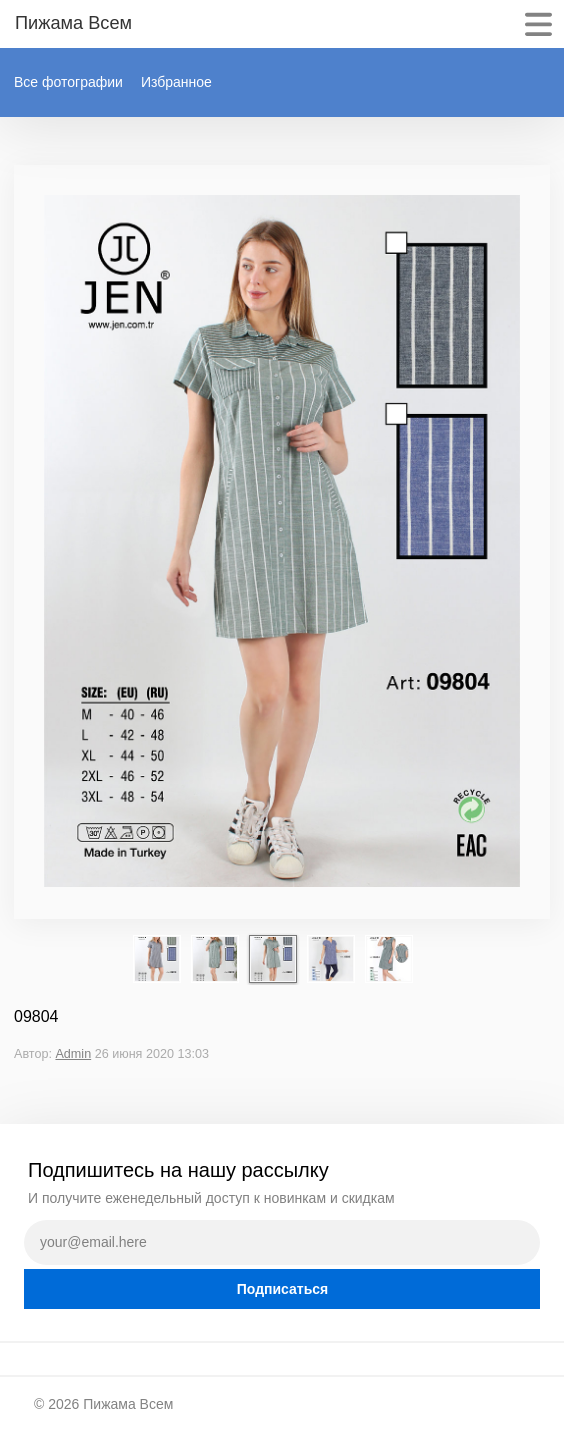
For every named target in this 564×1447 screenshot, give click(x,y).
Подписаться (283, 1289)
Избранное (176, 82)
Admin (73, 1054)
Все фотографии (68, 82)
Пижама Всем (128, 1404)
